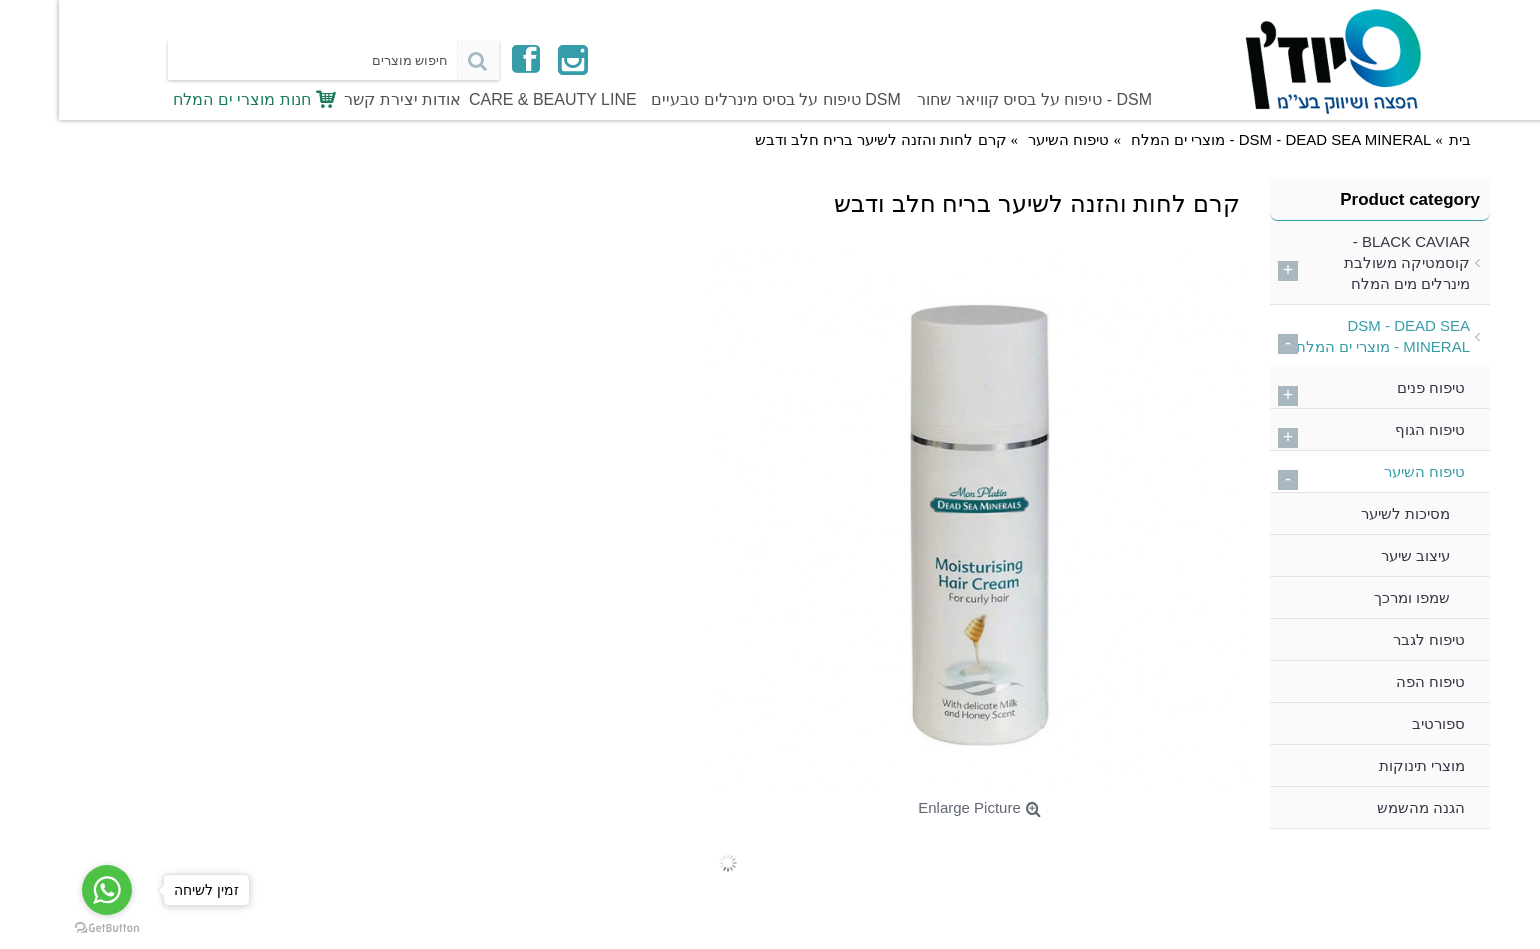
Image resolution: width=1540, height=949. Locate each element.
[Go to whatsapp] (48, 890)
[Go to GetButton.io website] (48, 928)
